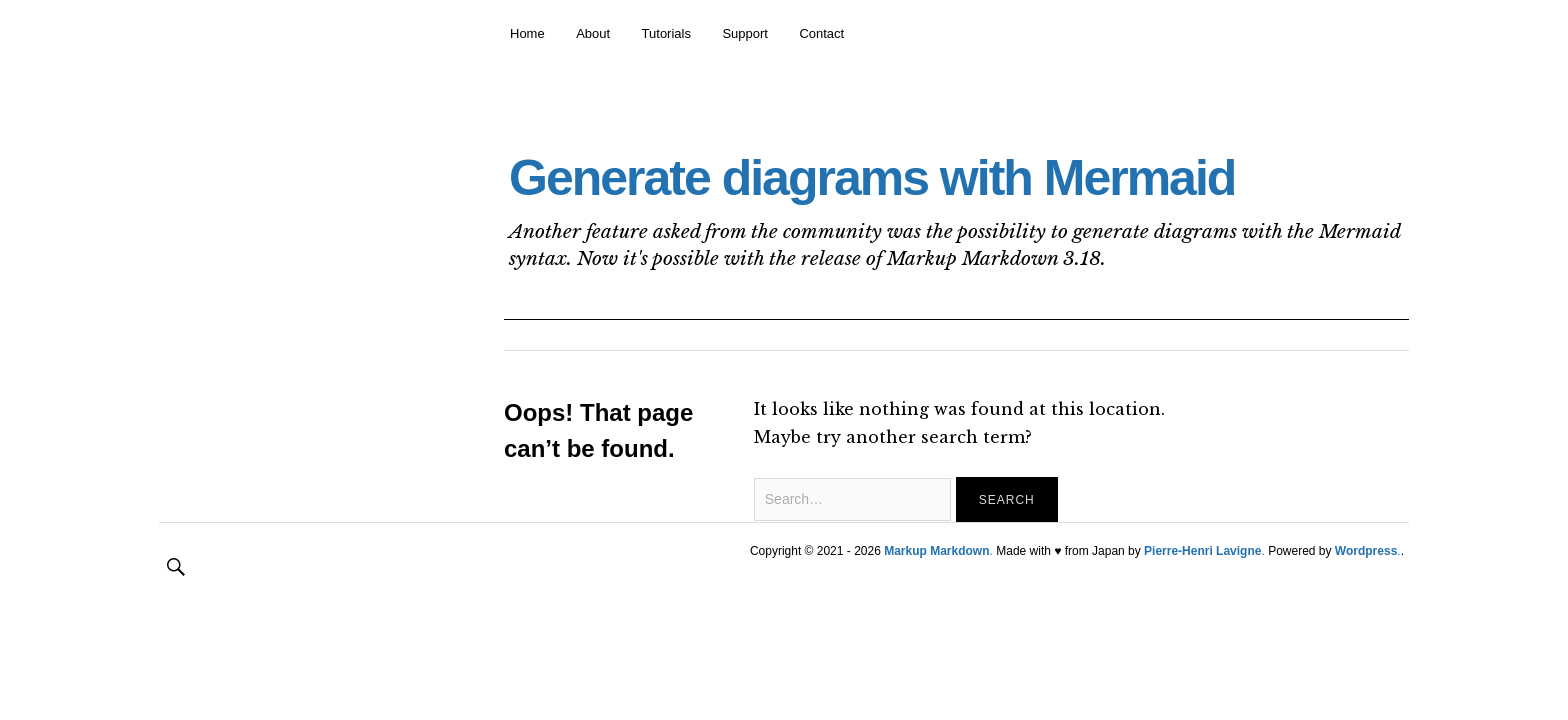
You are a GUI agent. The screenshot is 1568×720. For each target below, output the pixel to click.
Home (527, 33)
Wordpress (1366, 551)
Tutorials (666, 33)
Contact (821, 33)
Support (745, 33)
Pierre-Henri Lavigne (1202, 551)
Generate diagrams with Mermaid (872, 178)
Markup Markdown (936, 551)
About (593, 33)
